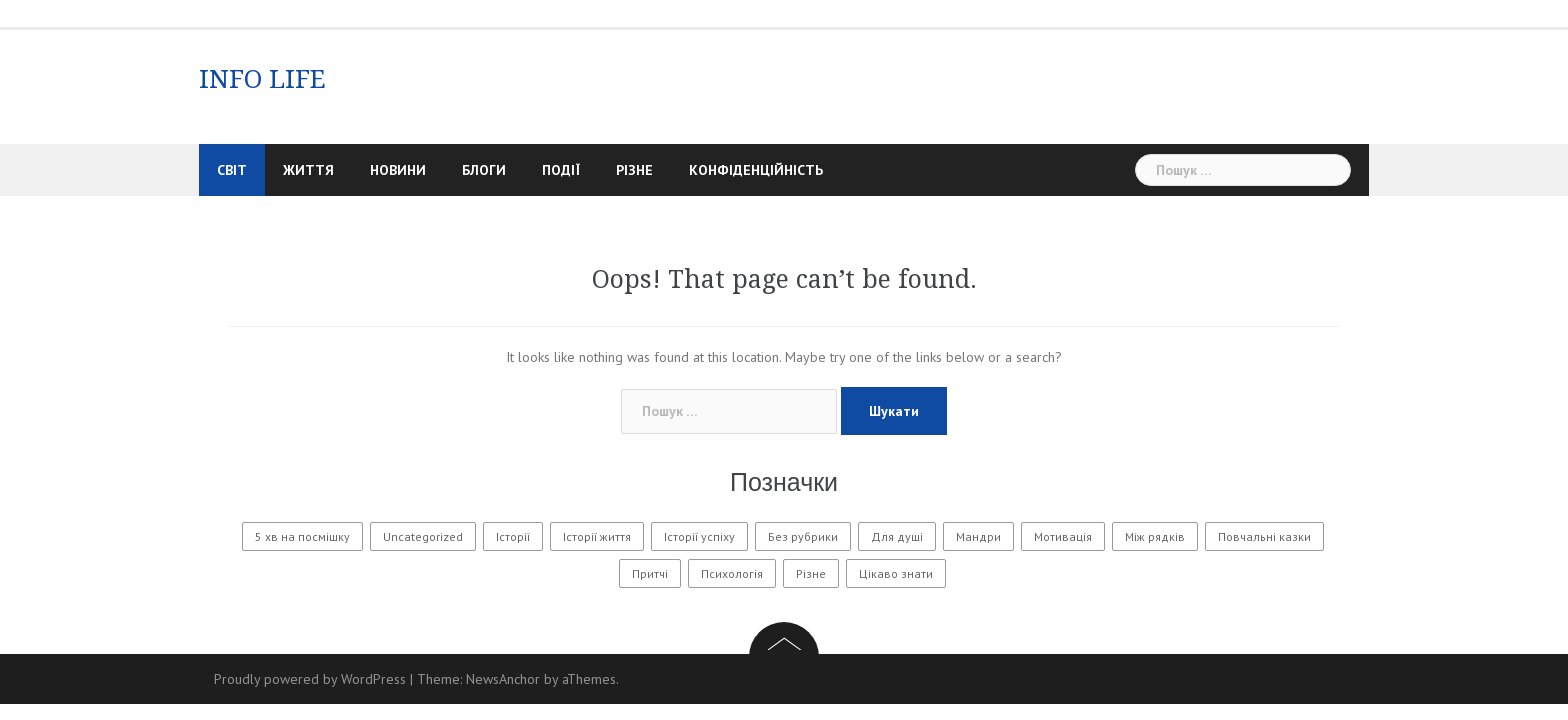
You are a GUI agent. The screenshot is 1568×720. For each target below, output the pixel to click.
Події (561, 170)
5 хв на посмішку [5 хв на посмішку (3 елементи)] (302, 536)
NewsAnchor (503, 679)
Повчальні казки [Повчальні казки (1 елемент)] (1264, 536)
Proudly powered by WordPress (310, 679)
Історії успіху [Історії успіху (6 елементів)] (699, 536)
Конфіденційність (756, 170)
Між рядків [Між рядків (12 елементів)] (1155, 536)
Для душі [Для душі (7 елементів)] (897, 536)
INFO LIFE (262, 79)
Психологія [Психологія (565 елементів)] (732, 573)
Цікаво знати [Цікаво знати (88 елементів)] (896, 573)
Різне (634, 170)
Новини (398, 170)
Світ (232, 170)
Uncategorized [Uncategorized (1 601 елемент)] (423, 536)
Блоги (484, 170)
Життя (308, 170)
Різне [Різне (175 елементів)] (811, 573)
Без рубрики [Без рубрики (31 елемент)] (803, 536)
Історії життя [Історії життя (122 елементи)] (597, 536)
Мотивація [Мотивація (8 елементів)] (1063, 536)
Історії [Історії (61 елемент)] (513, 536)
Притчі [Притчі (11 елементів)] (650, 573)
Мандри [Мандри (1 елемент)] (978, 536)
